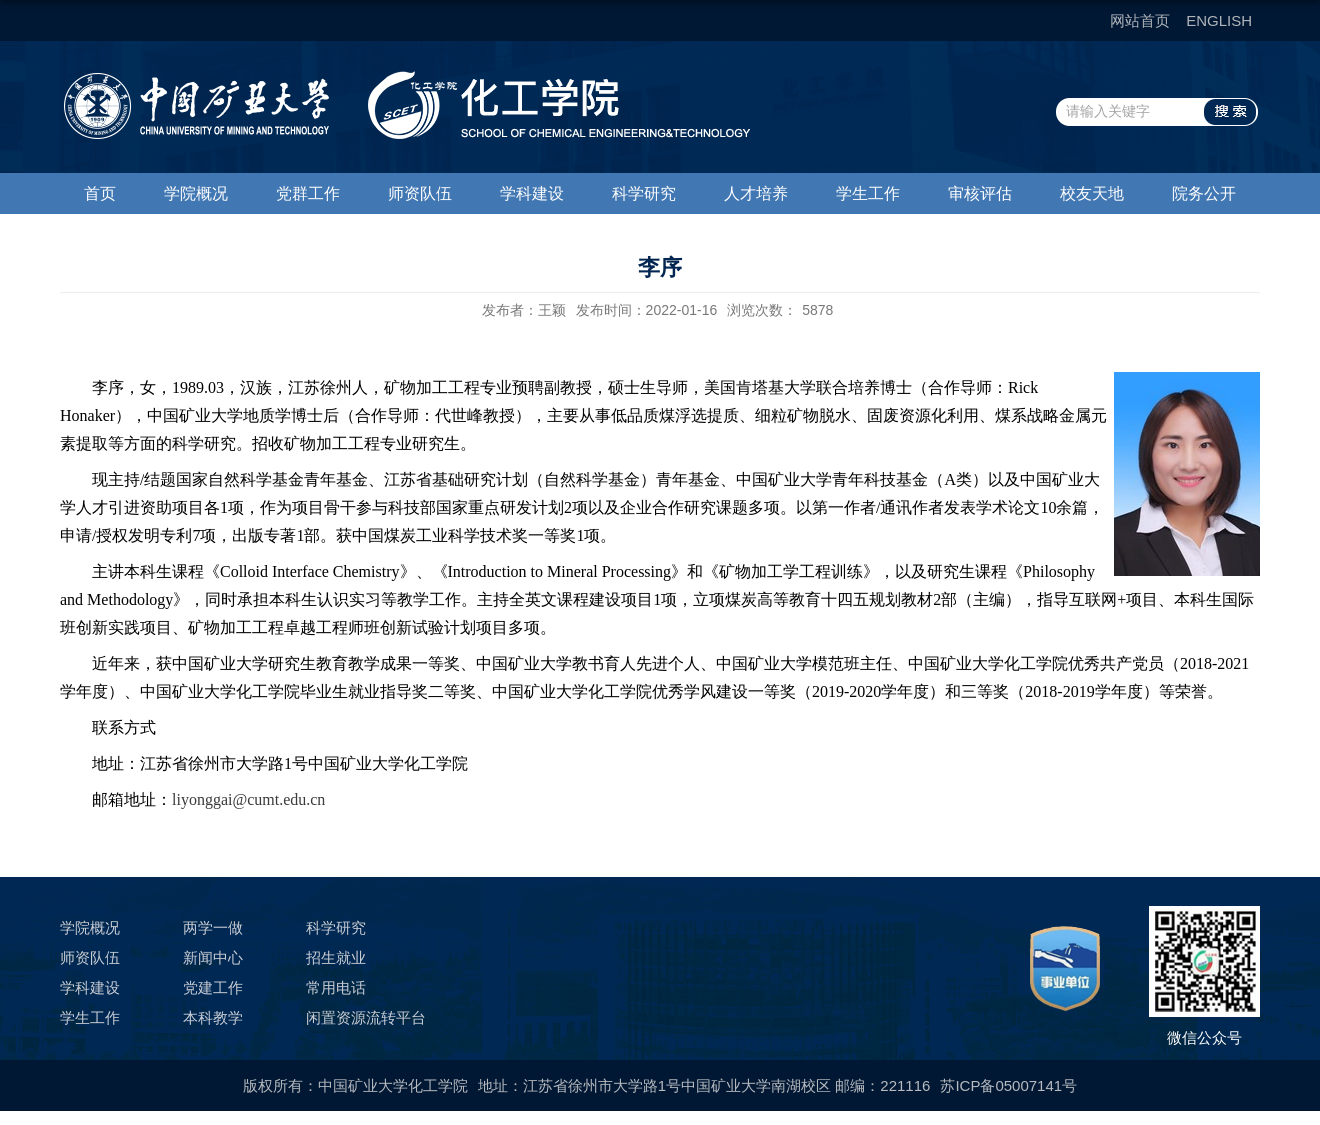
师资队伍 (420, 193)
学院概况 (196, 193)
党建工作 (213, 987)
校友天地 (1092, 193)
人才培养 (756, 193)
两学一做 (213, 927)
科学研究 (644, 193)
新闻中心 (213, 957)
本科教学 (213, 1017)
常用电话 (336, 987)
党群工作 (308, 193)
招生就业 (336, 957)
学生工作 (868, 193)
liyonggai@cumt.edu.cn (248, 799)
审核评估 (980, 193)
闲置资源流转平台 (366, 1017)
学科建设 (532, 193)
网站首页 (1140, 20)
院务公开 (1204, 193)
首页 (100, 193)
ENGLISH (1219, 20)
